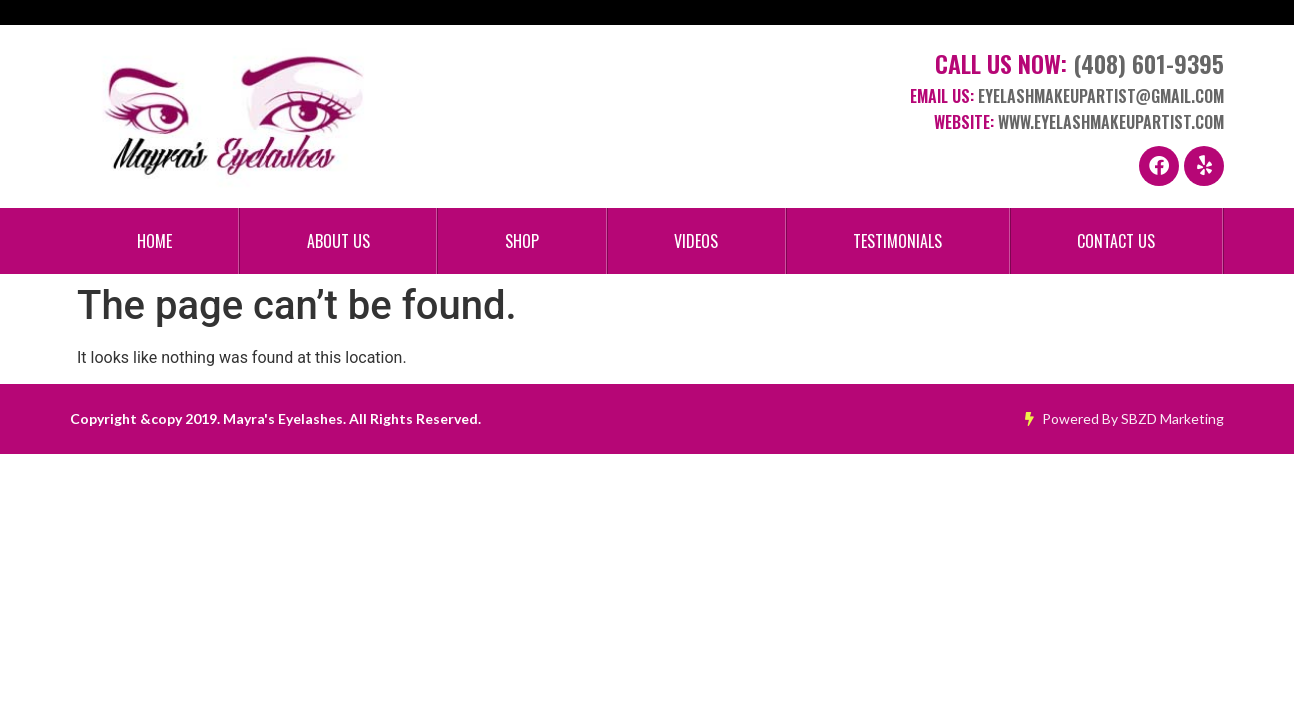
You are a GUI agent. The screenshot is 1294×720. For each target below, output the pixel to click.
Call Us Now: (1079, 63)
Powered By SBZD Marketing (1124, 418)
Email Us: (1067, 96)
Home (154, 241)
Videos (696, 241)
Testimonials (897, 241)
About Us (338, 241)
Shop (522, 241)
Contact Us (1116, 241)
